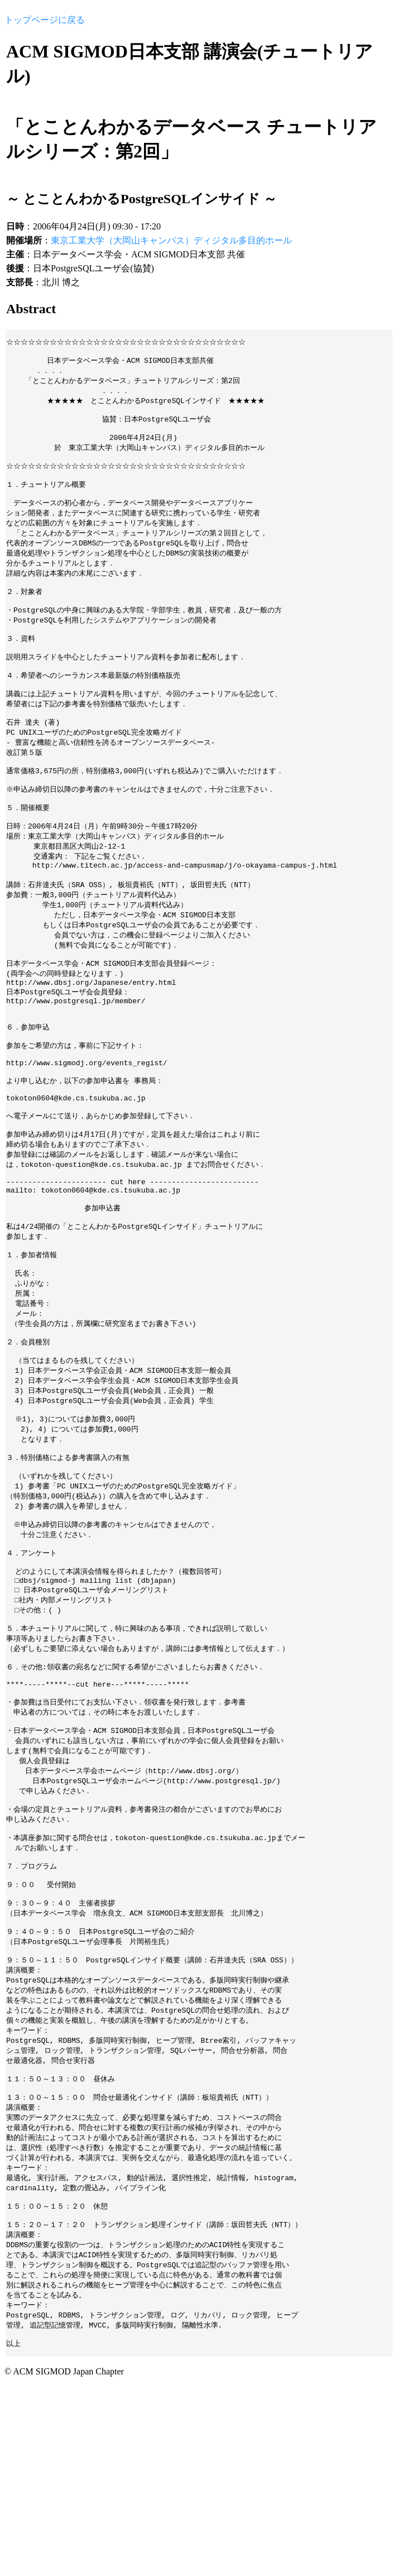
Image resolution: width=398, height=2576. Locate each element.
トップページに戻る (44, 20)
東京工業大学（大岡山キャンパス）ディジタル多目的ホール (171, 240)
